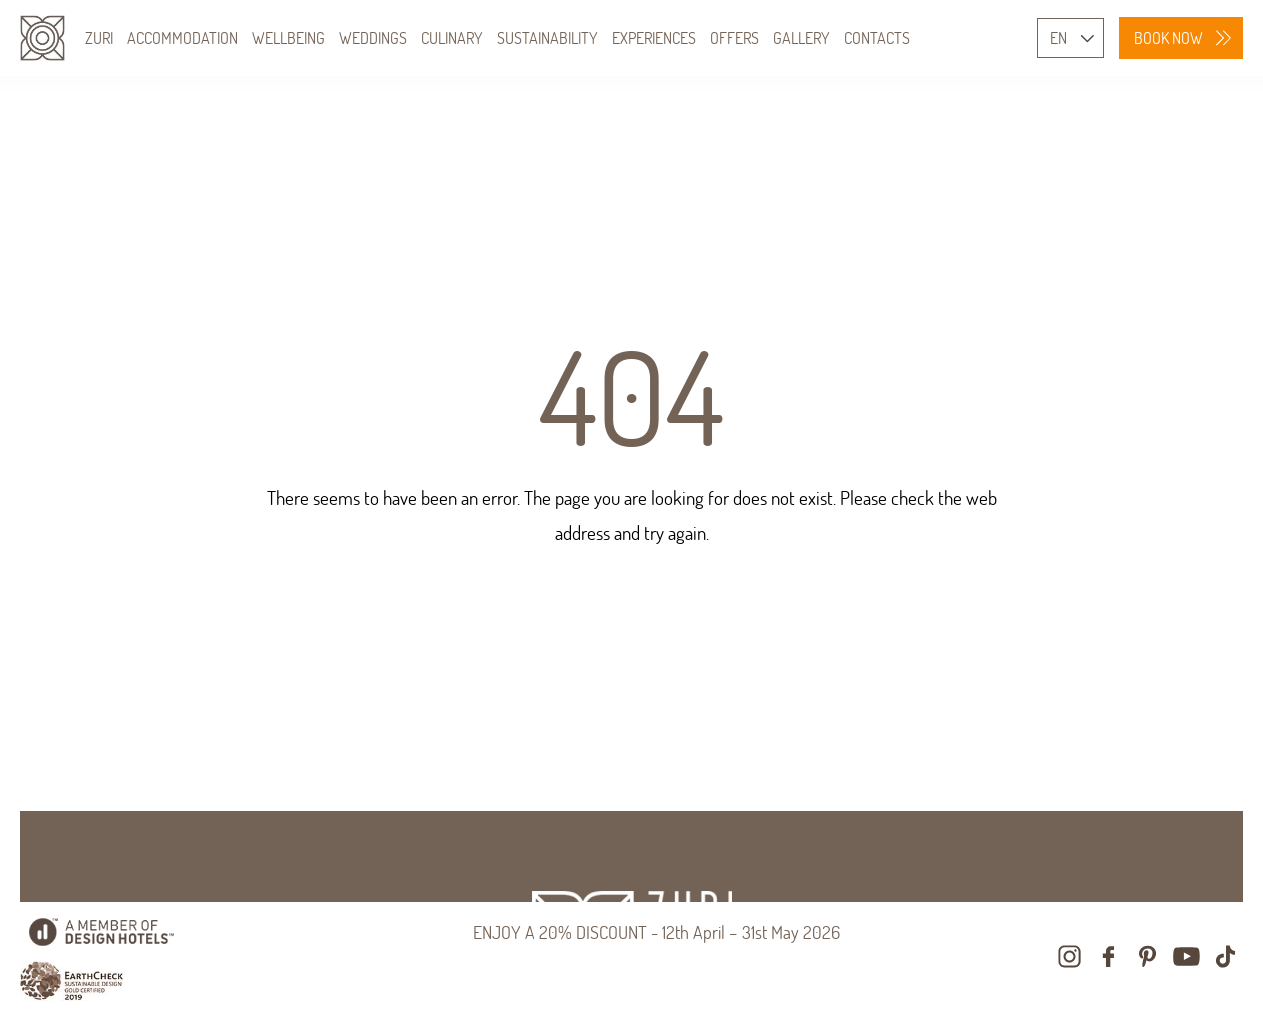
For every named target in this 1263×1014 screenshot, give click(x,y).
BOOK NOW (1168, 38)
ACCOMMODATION (182, 38)
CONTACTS (877, 38)
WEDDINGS (373, 38)
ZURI (99, 38)
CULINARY (452, 38)
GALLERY (801, 38)
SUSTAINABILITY (547, 38)
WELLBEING (288, 38)
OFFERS (734, 38)
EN (1058, 38)
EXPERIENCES (654, 38)
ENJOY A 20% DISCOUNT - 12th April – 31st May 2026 (656, 932)
